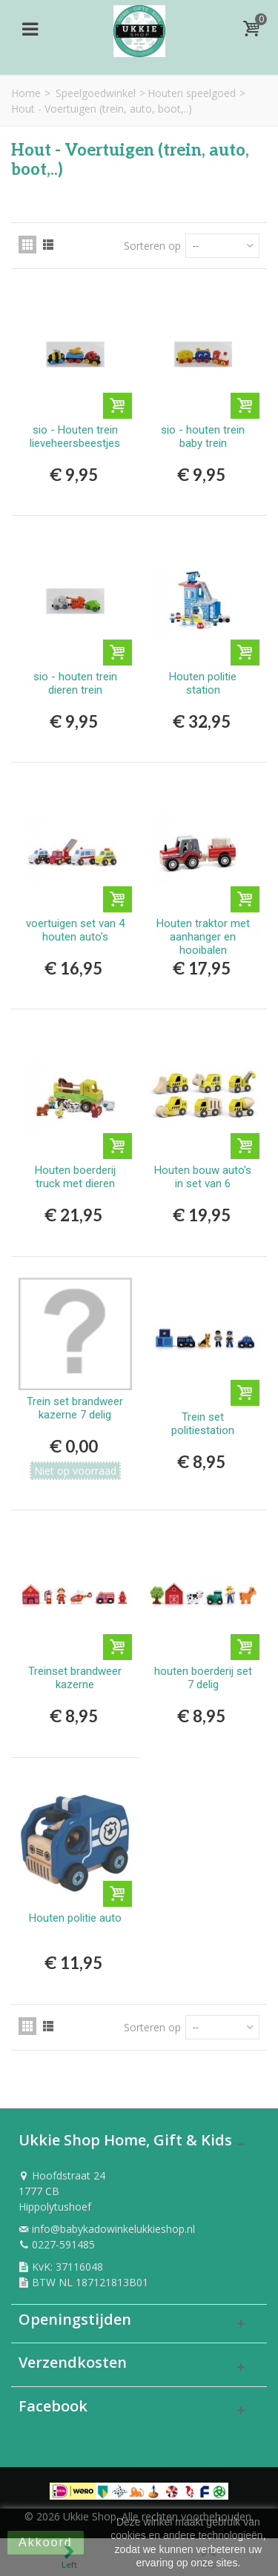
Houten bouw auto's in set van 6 (202, 1176)
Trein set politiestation (202, 1423)
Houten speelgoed (192, 93)
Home (26, 93)
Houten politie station (202, 683)
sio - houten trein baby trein (203, 436)
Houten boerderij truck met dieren (75, 1176)
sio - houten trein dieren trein (75, 683)
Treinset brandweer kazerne (75, 1677)
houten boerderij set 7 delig (203, 1677)
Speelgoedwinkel (96, 93)
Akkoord (46, 2542)
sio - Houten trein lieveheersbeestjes (75, 436)
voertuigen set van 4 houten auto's (75, 930)
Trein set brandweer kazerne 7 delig (75, 1408)
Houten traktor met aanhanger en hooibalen (203, 937)
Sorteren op (152, 246)
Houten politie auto (75, 1918)
